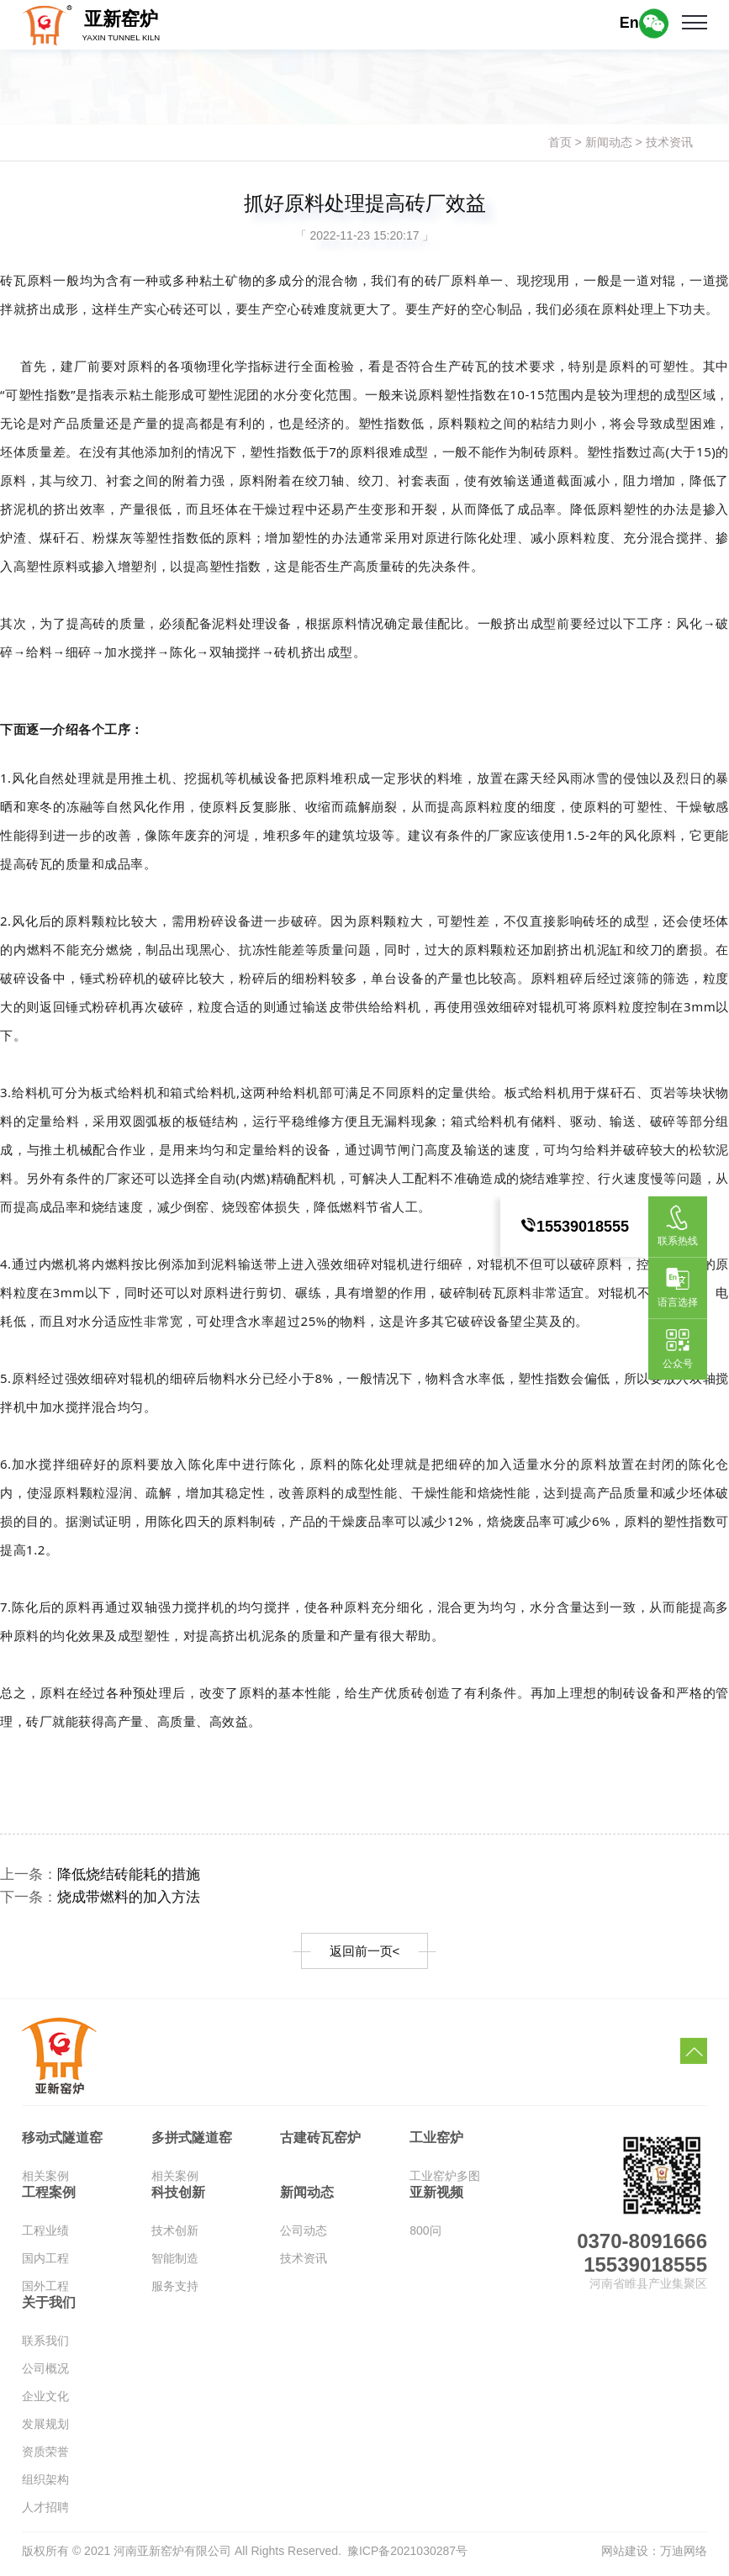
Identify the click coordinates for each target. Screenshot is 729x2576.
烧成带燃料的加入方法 (136, 1900)
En (629, 22)
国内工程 (45, 2264)
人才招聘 (45, 2513)
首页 (560, 142)
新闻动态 (608, 142)
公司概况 (45, 2374)
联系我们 (45, 2346)
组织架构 (45, 2485)
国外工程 (45, 2292)
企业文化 (45, 2402)
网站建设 (624, 2556)
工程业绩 (45, 2236)
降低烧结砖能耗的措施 (136, 1875)
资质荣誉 (45, 2457)
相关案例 (45, 2181)
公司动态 (303, 2236)
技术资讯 (669, 142)
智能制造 (174, 2264)
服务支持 (174, 2292)
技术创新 (174, 2236)
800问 (425, 2236)
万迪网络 (683, 2556)
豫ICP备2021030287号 (407, 2556)
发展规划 (45, 2429)
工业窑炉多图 (444, 2181)
